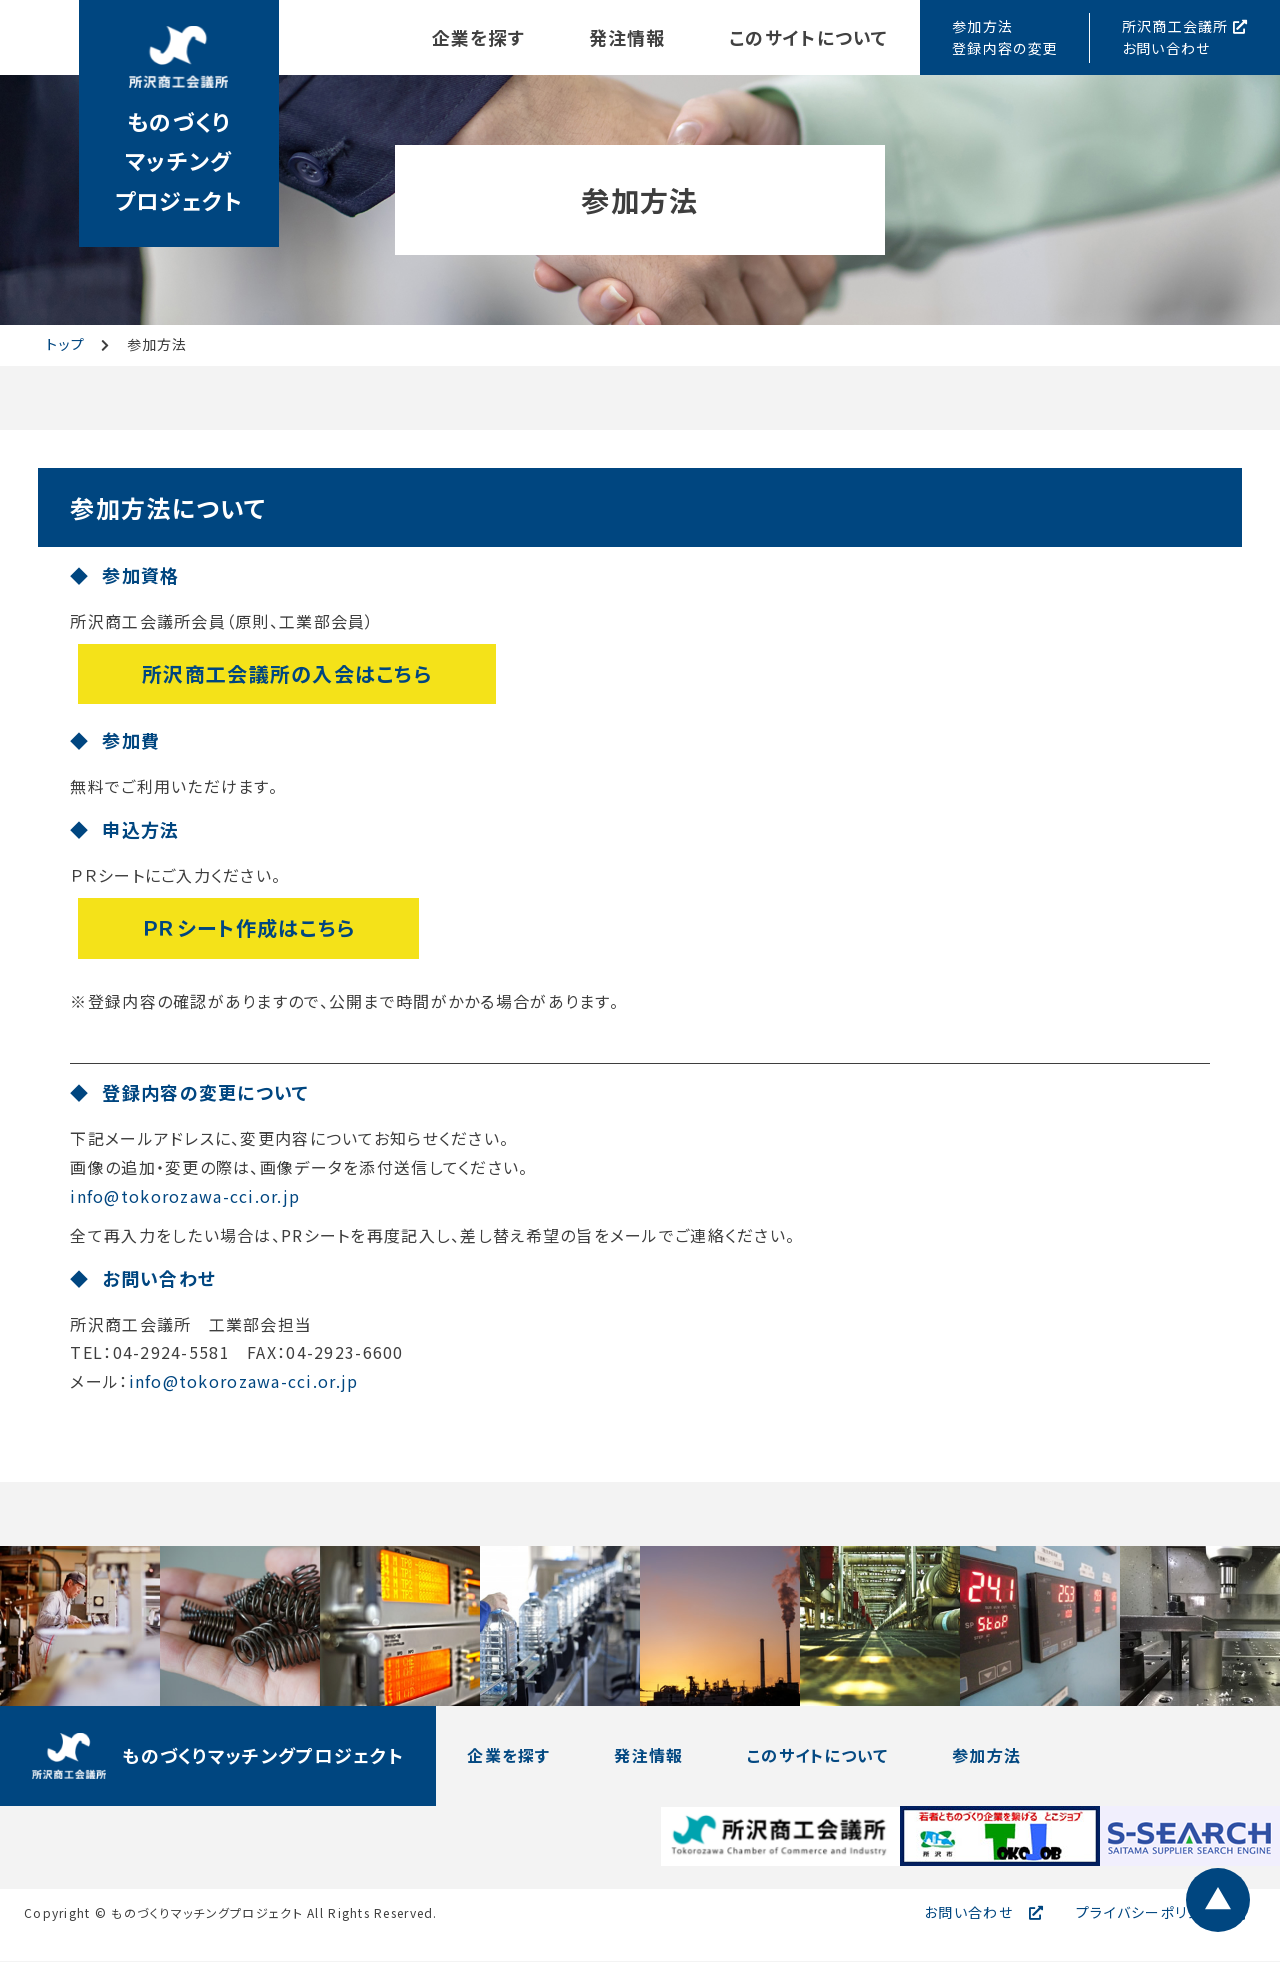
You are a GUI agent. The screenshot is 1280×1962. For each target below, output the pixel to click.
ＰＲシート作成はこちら (248, 927)
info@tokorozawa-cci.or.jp (185, 1197)
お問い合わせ (968, 1913)
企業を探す (475, 37)
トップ (65, 344)
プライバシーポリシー (1146, 1913)
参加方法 (989, 1757)
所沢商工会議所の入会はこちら (287, 673)
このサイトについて (808, 37)
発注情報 (625, 37)
